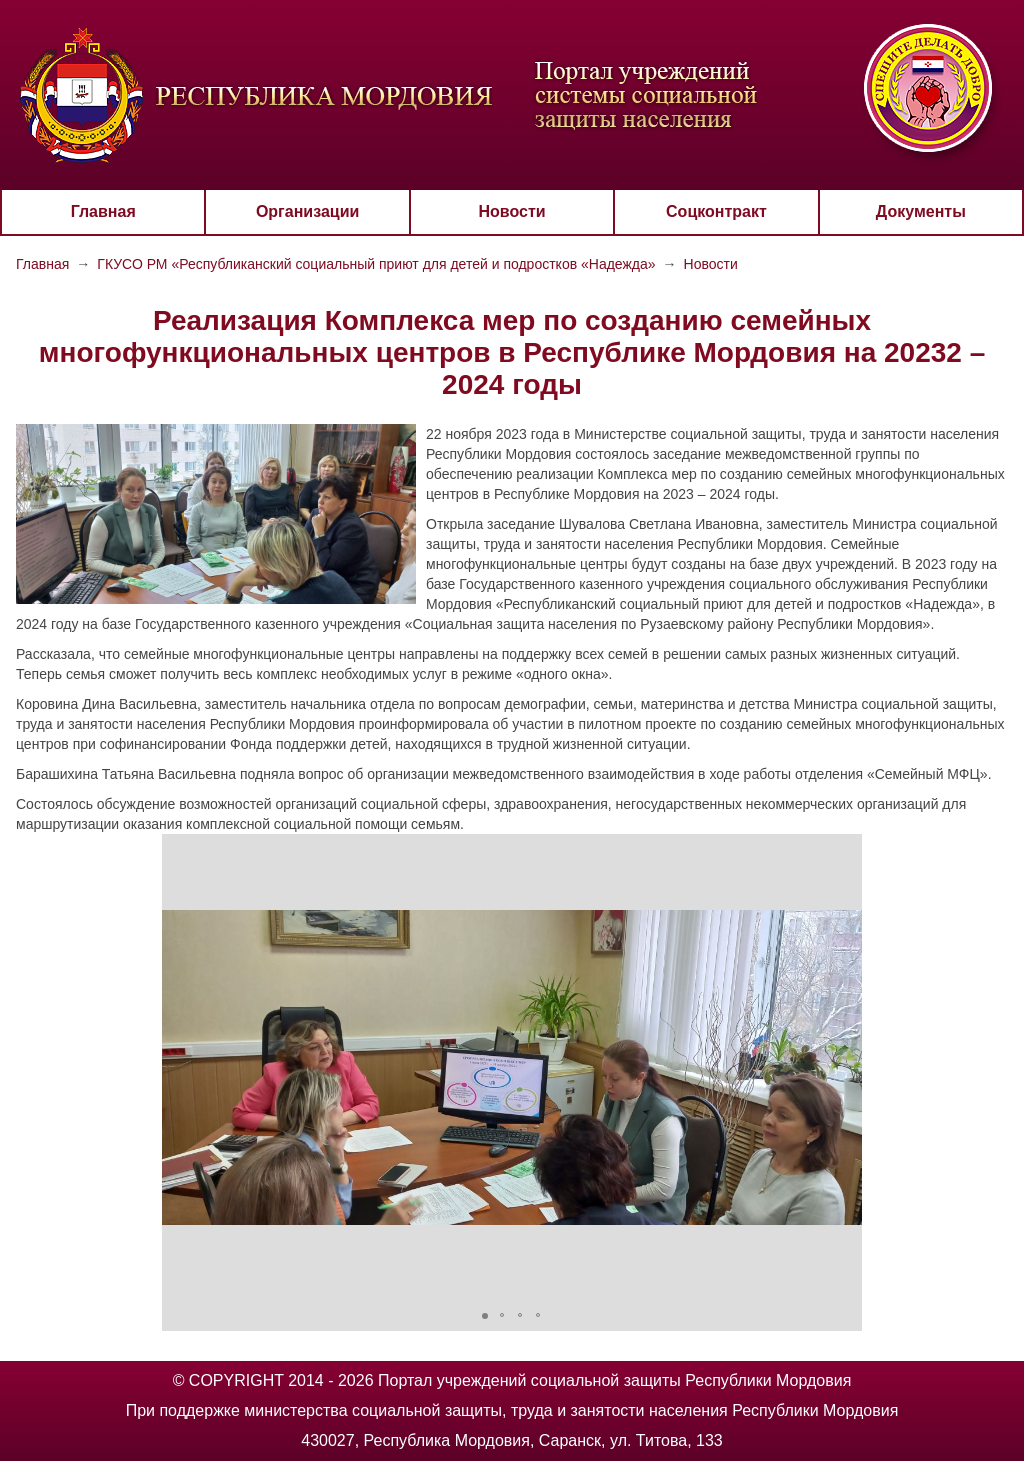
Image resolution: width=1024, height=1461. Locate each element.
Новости (511, 211)
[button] (180, 1068)
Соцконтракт (716, 211)
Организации (307, 211)
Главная (103, 211)
